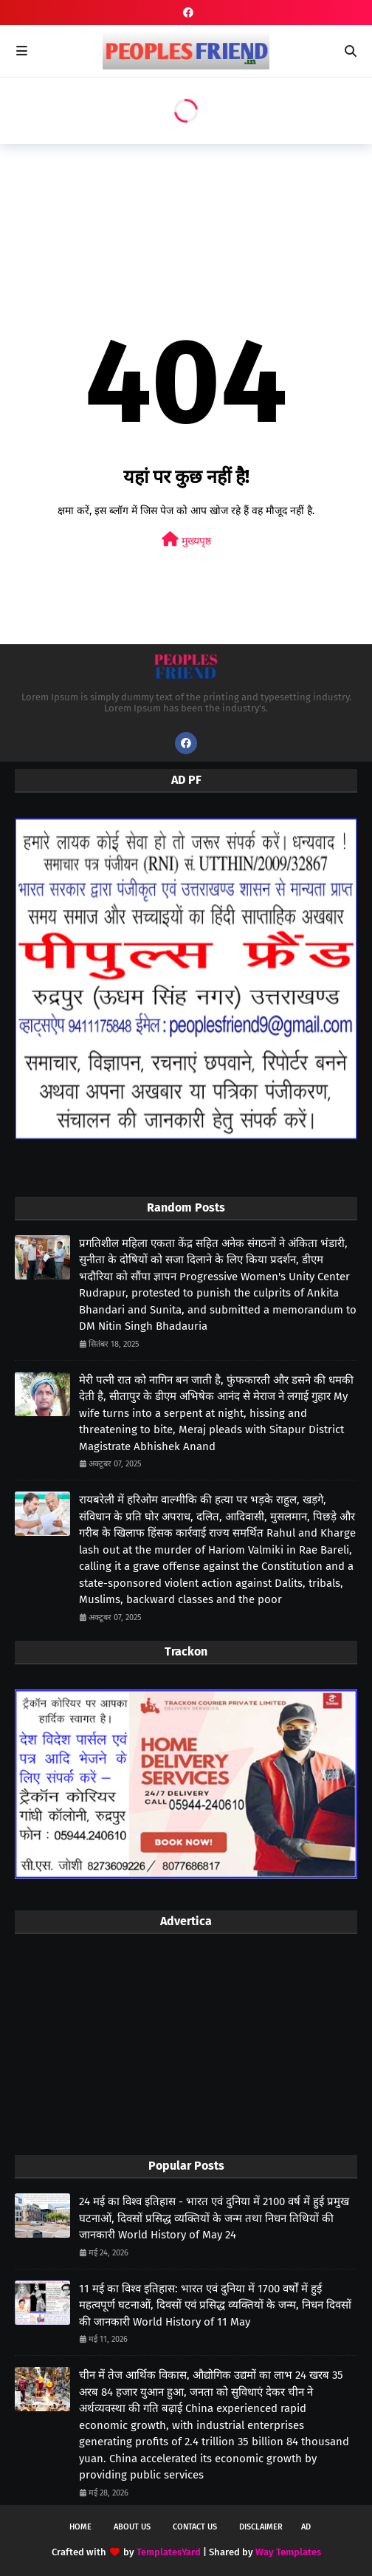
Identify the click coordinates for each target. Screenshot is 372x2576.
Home (80, 2527)
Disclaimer (261, 2527)
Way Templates (288, 2552)
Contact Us (195, 2527)
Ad (306, 2527)
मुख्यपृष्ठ (186, 539)
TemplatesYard (169, 2552)
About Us (132, 2527)
